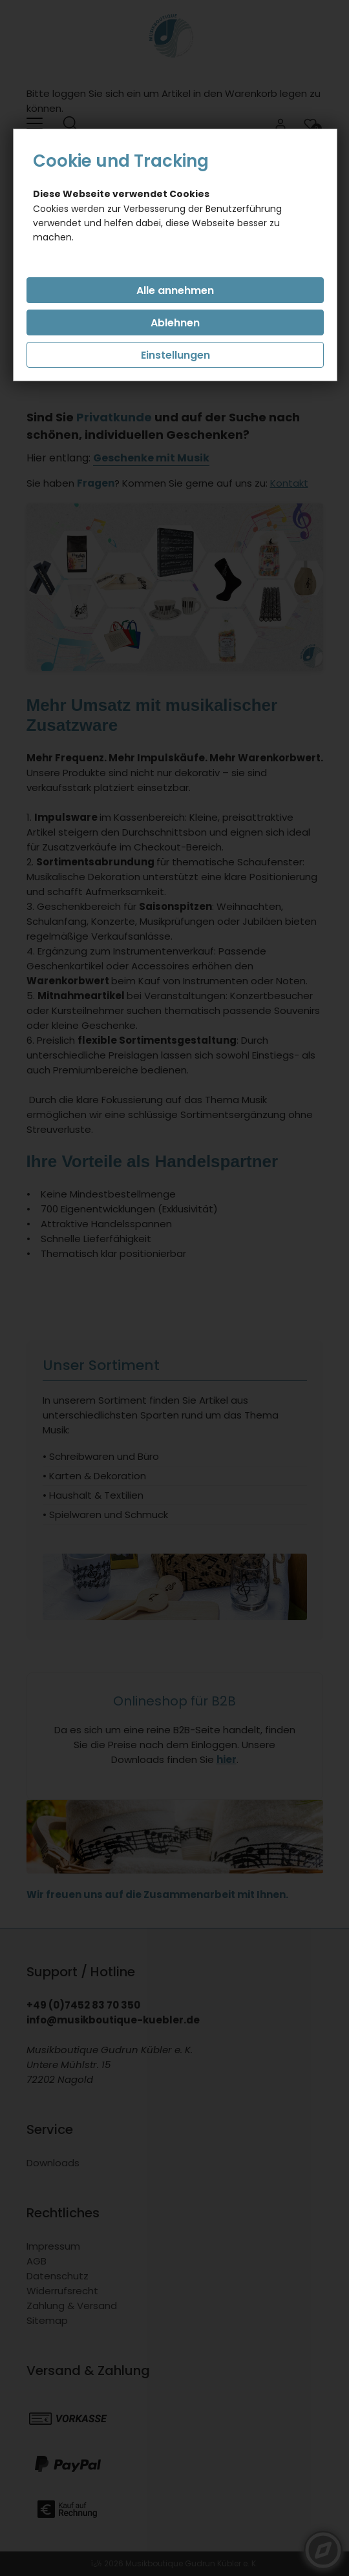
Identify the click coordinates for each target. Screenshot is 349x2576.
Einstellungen (175, 355)
